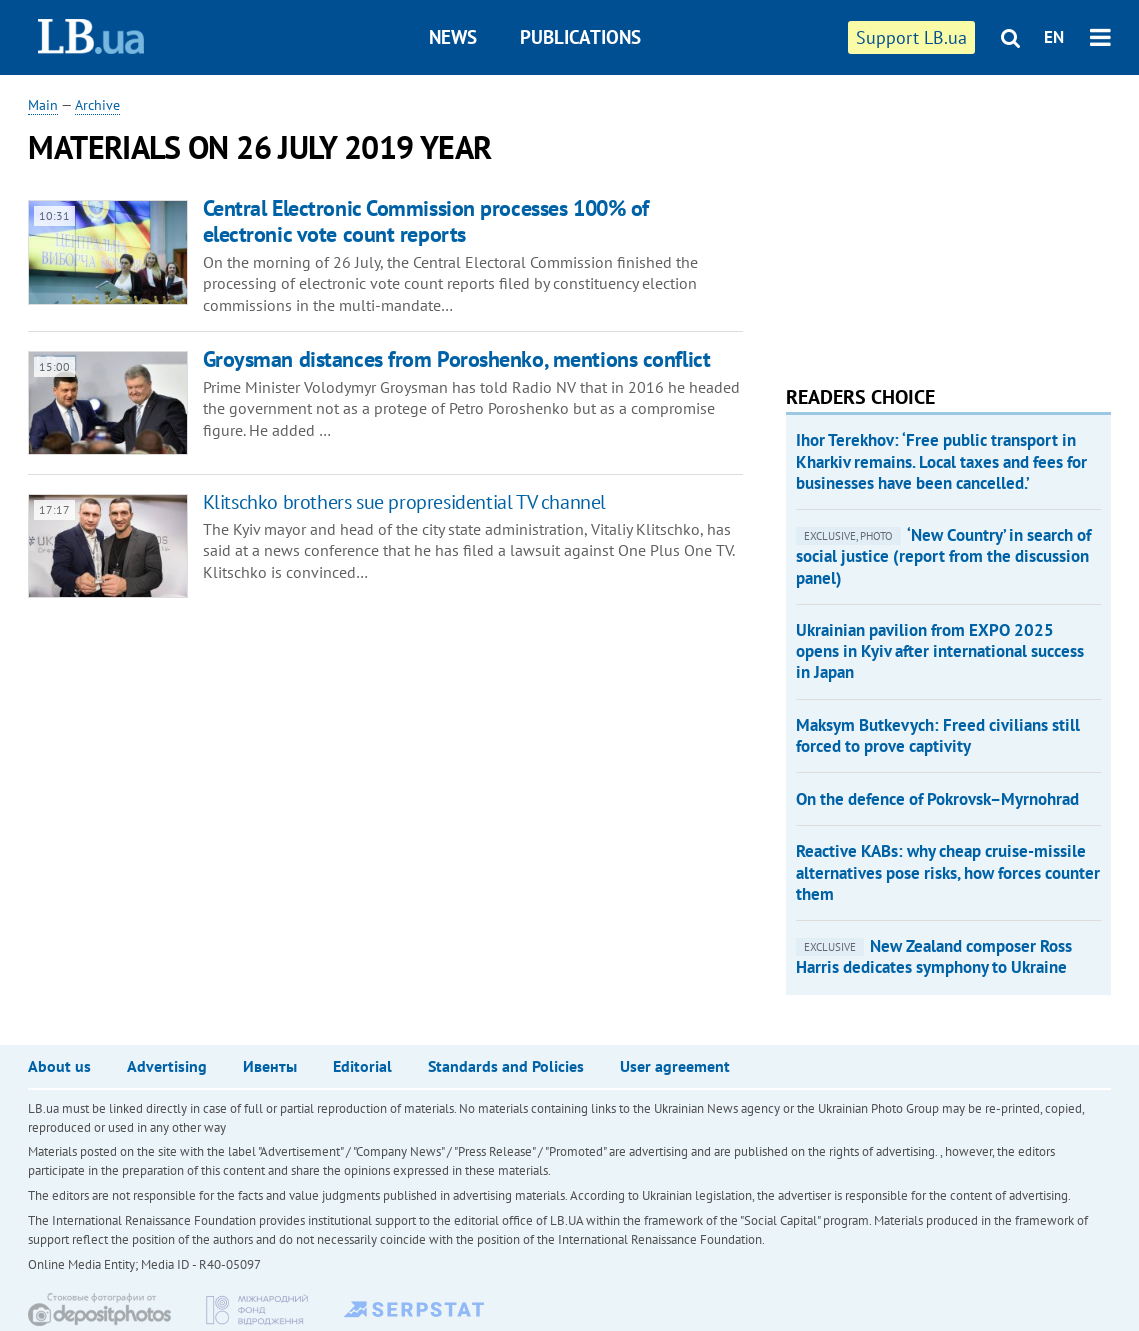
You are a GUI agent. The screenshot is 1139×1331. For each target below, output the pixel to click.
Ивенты (270, 1066)
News (453, 37)
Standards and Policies (506, 1066)
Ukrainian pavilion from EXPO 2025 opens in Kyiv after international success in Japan (940, 651)
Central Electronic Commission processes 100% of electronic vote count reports (426, 220)
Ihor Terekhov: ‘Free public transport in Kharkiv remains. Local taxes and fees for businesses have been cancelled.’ (941, 461)
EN (1054, 37)
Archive (97, 105)
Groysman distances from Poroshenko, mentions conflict (457, 359)
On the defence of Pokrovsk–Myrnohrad (937, 799)
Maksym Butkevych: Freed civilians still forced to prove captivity (938, 735)
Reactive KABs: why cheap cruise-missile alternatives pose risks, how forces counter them (948, 872)
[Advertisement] (936, 220)
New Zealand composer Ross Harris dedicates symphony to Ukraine (934, 956)
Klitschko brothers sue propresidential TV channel (404, 502)
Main (43, 105)
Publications (580, 37)
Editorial (362, 1066)
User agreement (675, 1066)
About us (59, 1066)
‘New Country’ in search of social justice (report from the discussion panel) (943, 556)
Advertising (167, 1066)
